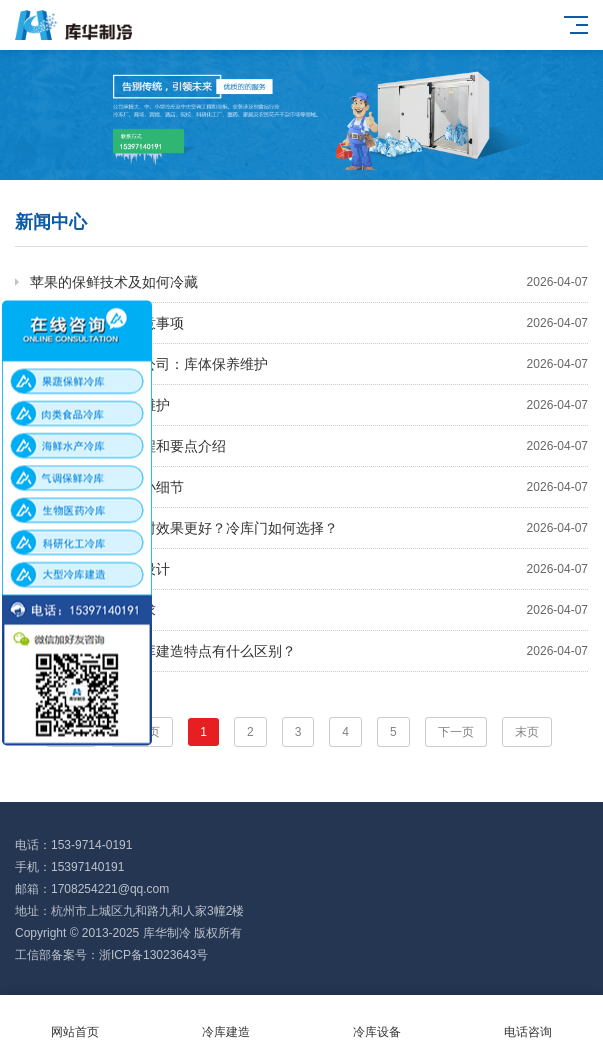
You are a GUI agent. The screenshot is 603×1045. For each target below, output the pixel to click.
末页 (527, 732)
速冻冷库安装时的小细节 (309, 487)
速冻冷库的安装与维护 (309, 405)
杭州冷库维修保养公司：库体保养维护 (309, 364)
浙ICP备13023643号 (153, 955)
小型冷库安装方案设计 (309, 569)
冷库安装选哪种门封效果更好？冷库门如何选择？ (309, 528)
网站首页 (75, 1020)
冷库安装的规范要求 (309, 610)
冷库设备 (377, 1020)
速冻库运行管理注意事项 (309, 323)
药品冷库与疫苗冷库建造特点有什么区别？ (309, 651)
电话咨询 (527, 1020)
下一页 (456, 732)
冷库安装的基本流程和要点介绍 (309, 446)
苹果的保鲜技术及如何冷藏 (309, 282)
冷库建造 (226, 1020)
